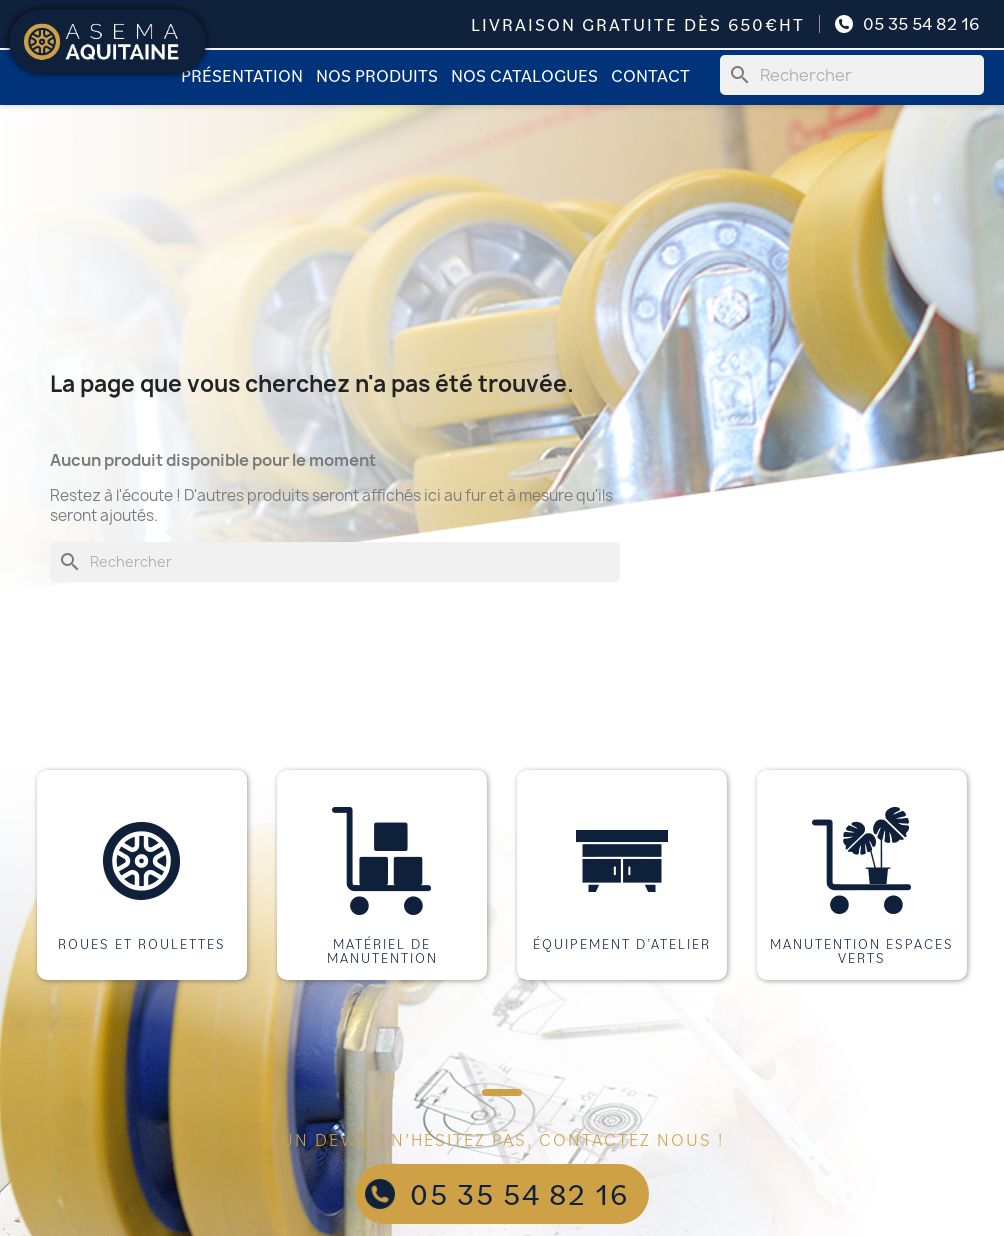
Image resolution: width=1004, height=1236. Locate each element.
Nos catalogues (524, 75)
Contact (650, 75)
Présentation (242, 75)
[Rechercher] (852, 75)
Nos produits (377, 75)
